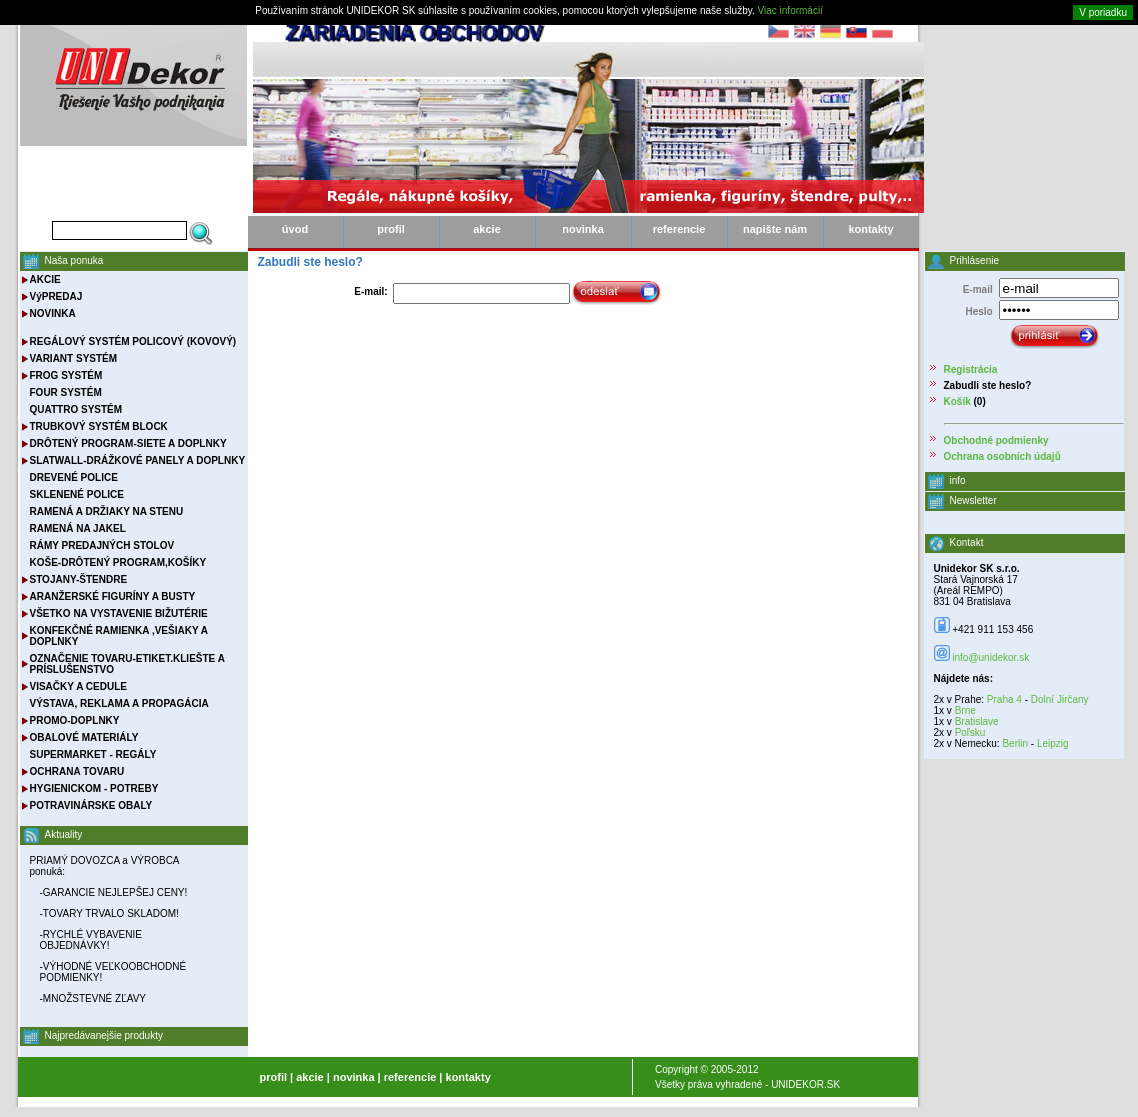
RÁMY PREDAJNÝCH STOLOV (102, 545)
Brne (965, 710)
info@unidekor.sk (990, 657)
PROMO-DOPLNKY (75, 720)
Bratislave (977, 721)
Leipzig (1053, 743)
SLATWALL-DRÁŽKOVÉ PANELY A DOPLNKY (138, 460)
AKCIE (45, 279)
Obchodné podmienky (996, 440)
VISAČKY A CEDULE (78, 686)
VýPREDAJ (56, 296)
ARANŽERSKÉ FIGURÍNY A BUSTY (113, 596)
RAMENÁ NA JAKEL (78, 528)
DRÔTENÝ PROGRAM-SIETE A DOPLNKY (128, 443)
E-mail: (370, 291)
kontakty (870, 229)
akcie (487, 229)
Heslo (978, 311)
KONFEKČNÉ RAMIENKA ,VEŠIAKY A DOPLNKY (119, 636)
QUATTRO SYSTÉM (76, 409)
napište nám (775, 229)
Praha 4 (1004, 699)
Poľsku (970, 732)
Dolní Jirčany (1060, 699)
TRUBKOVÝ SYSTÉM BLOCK (99, 426)
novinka (583, 229)
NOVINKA (53, 313)
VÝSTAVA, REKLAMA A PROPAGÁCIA (119, 703)
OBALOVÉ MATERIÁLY (84, 737)
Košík (957, 401)
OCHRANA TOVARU (77, 771)
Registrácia (971, 369)
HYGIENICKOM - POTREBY (94, 788)
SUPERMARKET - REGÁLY (93, 754)
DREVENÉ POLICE (74, 477)
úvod (295, 229)
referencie (679, 229)
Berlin (1015, 743)
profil (391, 229)
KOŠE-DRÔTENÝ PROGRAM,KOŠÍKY (118, 562)
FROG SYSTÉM (66, 375)
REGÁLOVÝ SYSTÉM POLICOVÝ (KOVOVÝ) (133, 341)
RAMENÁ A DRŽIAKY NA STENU (107, 511)
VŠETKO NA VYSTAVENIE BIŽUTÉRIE (119, 613)
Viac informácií (790, 10)
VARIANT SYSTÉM (74, 358)
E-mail (978, 289)
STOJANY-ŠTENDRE (79, 579)
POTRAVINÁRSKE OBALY (91, 805)
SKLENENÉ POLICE (77, 494)
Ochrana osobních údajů (1002, 456)
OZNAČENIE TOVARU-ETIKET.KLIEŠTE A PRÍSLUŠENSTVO (127, 664)
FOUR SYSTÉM (66, 392)
